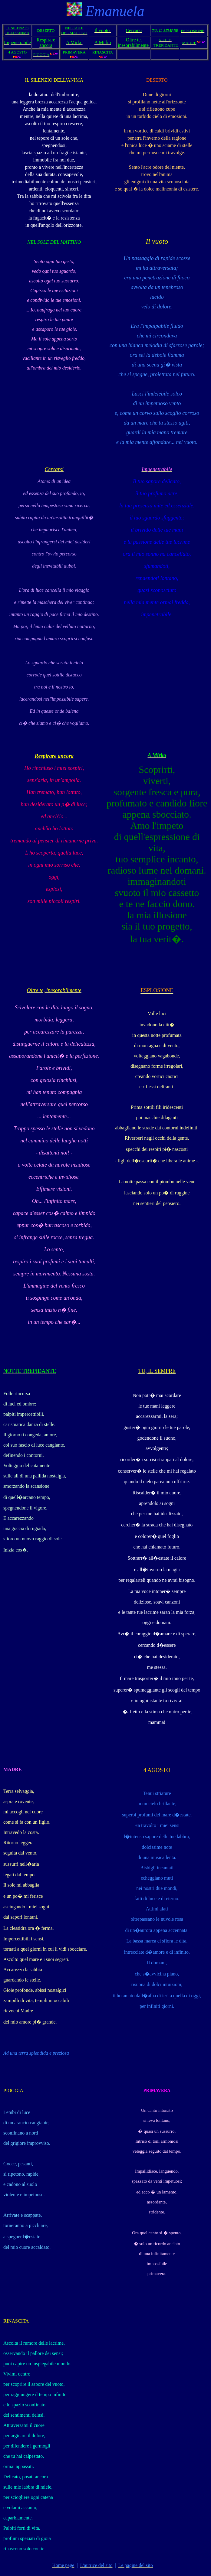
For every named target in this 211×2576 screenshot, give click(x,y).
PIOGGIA (13, 2090)
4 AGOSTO (156, 1770)
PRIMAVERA (156, 2090)
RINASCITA (16, 2321)
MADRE (12, 1769)
